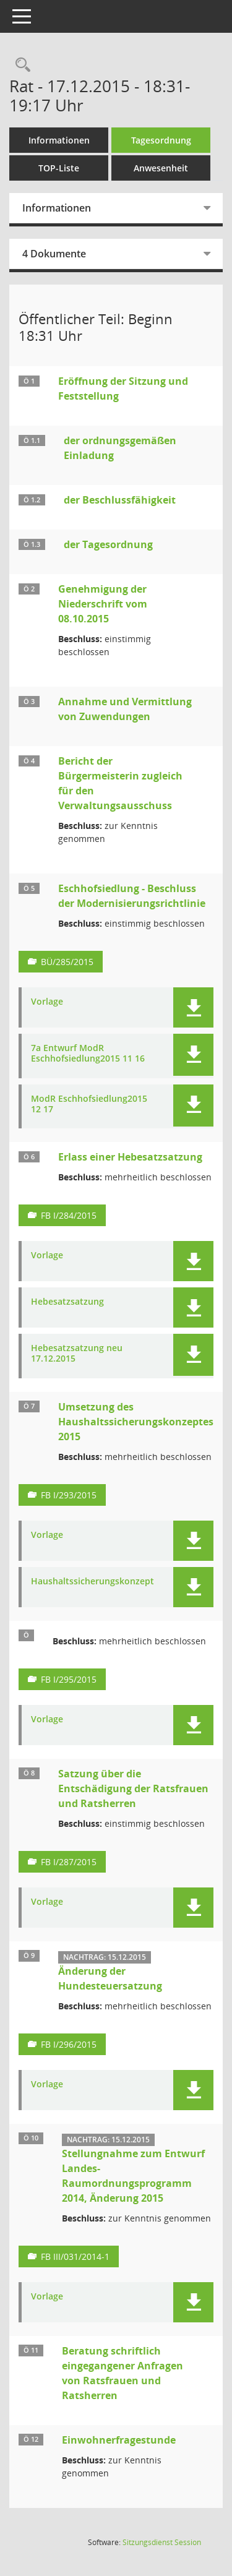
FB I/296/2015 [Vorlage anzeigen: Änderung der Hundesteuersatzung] (69, 2044)
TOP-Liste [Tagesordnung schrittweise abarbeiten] (58, 168)
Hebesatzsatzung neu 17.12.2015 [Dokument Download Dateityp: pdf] (76, 1353)
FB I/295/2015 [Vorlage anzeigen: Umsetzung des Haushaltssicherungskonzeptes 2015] (69, 1679)
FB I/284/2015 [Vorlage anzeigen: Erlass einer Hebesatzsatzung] (69, 1215)
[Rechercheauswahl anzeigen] (19, 65)
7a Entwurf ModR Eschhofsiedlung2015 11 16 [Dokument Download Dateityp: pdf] (88, 1053)
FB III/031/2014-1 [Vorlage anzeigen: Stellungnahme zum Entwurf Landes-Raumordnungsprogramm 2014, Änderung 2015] (75, 2256)
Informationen (59, 140)
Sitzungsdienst (161, 2542)
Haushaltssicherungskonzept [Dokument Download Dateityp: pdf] (92, 1581)
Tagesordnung (161, 140)
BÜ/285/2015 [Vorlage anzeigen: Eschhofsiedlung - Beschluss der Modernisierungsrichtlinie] (67, 962)
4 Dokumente (54, 253)
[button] (193, 1007)
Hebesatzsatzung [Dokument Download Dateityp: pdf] (67, 1302)
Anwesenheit (161, 168)
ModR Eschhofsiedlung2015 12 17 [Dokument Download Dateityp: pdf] (89, 1104)
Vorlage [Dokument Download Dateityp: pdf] (47, 1002)
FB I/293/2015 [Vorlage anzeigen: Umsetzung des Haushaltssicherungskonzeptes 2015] (69, 1495)
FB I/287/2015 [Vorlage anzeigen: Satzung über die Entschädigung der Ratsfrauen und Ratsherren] (69, 1862)
